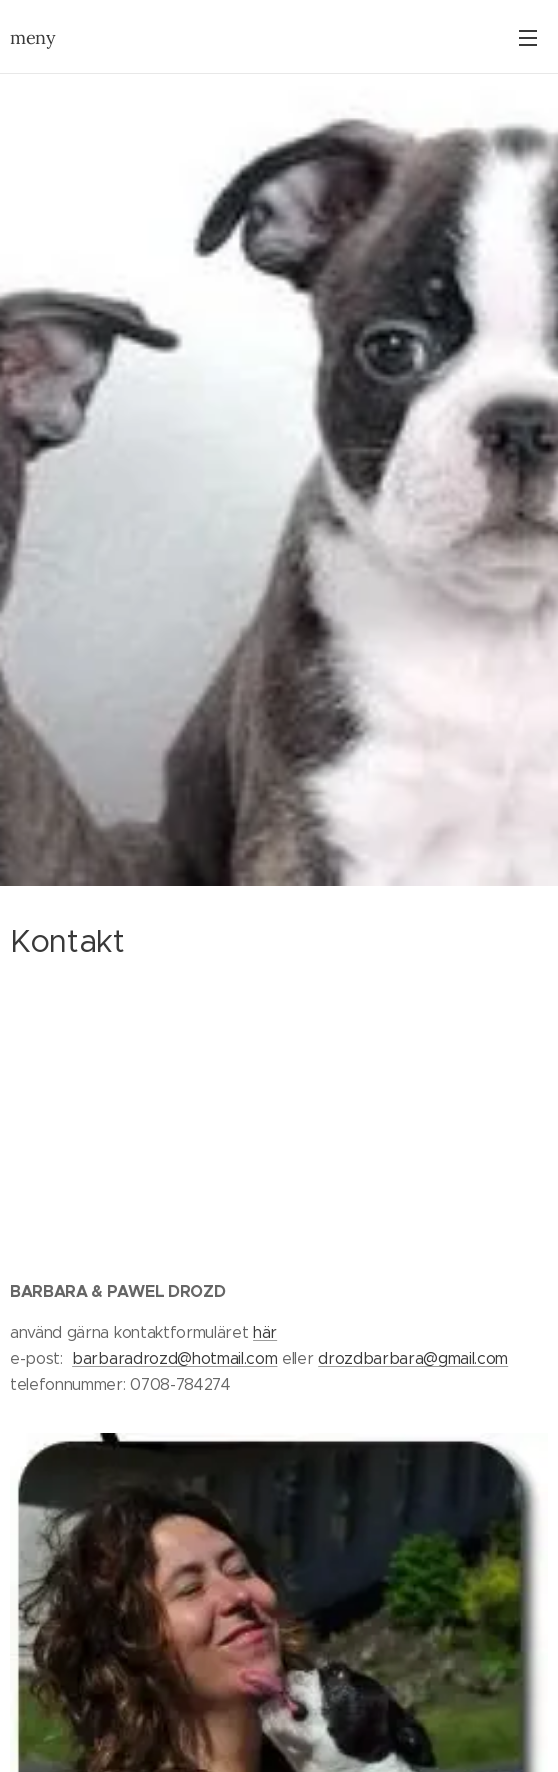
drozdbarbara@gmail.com (413, 1358)
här (265, 1333)
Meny (528, 38)
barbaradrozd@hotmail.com (174, 1358)
